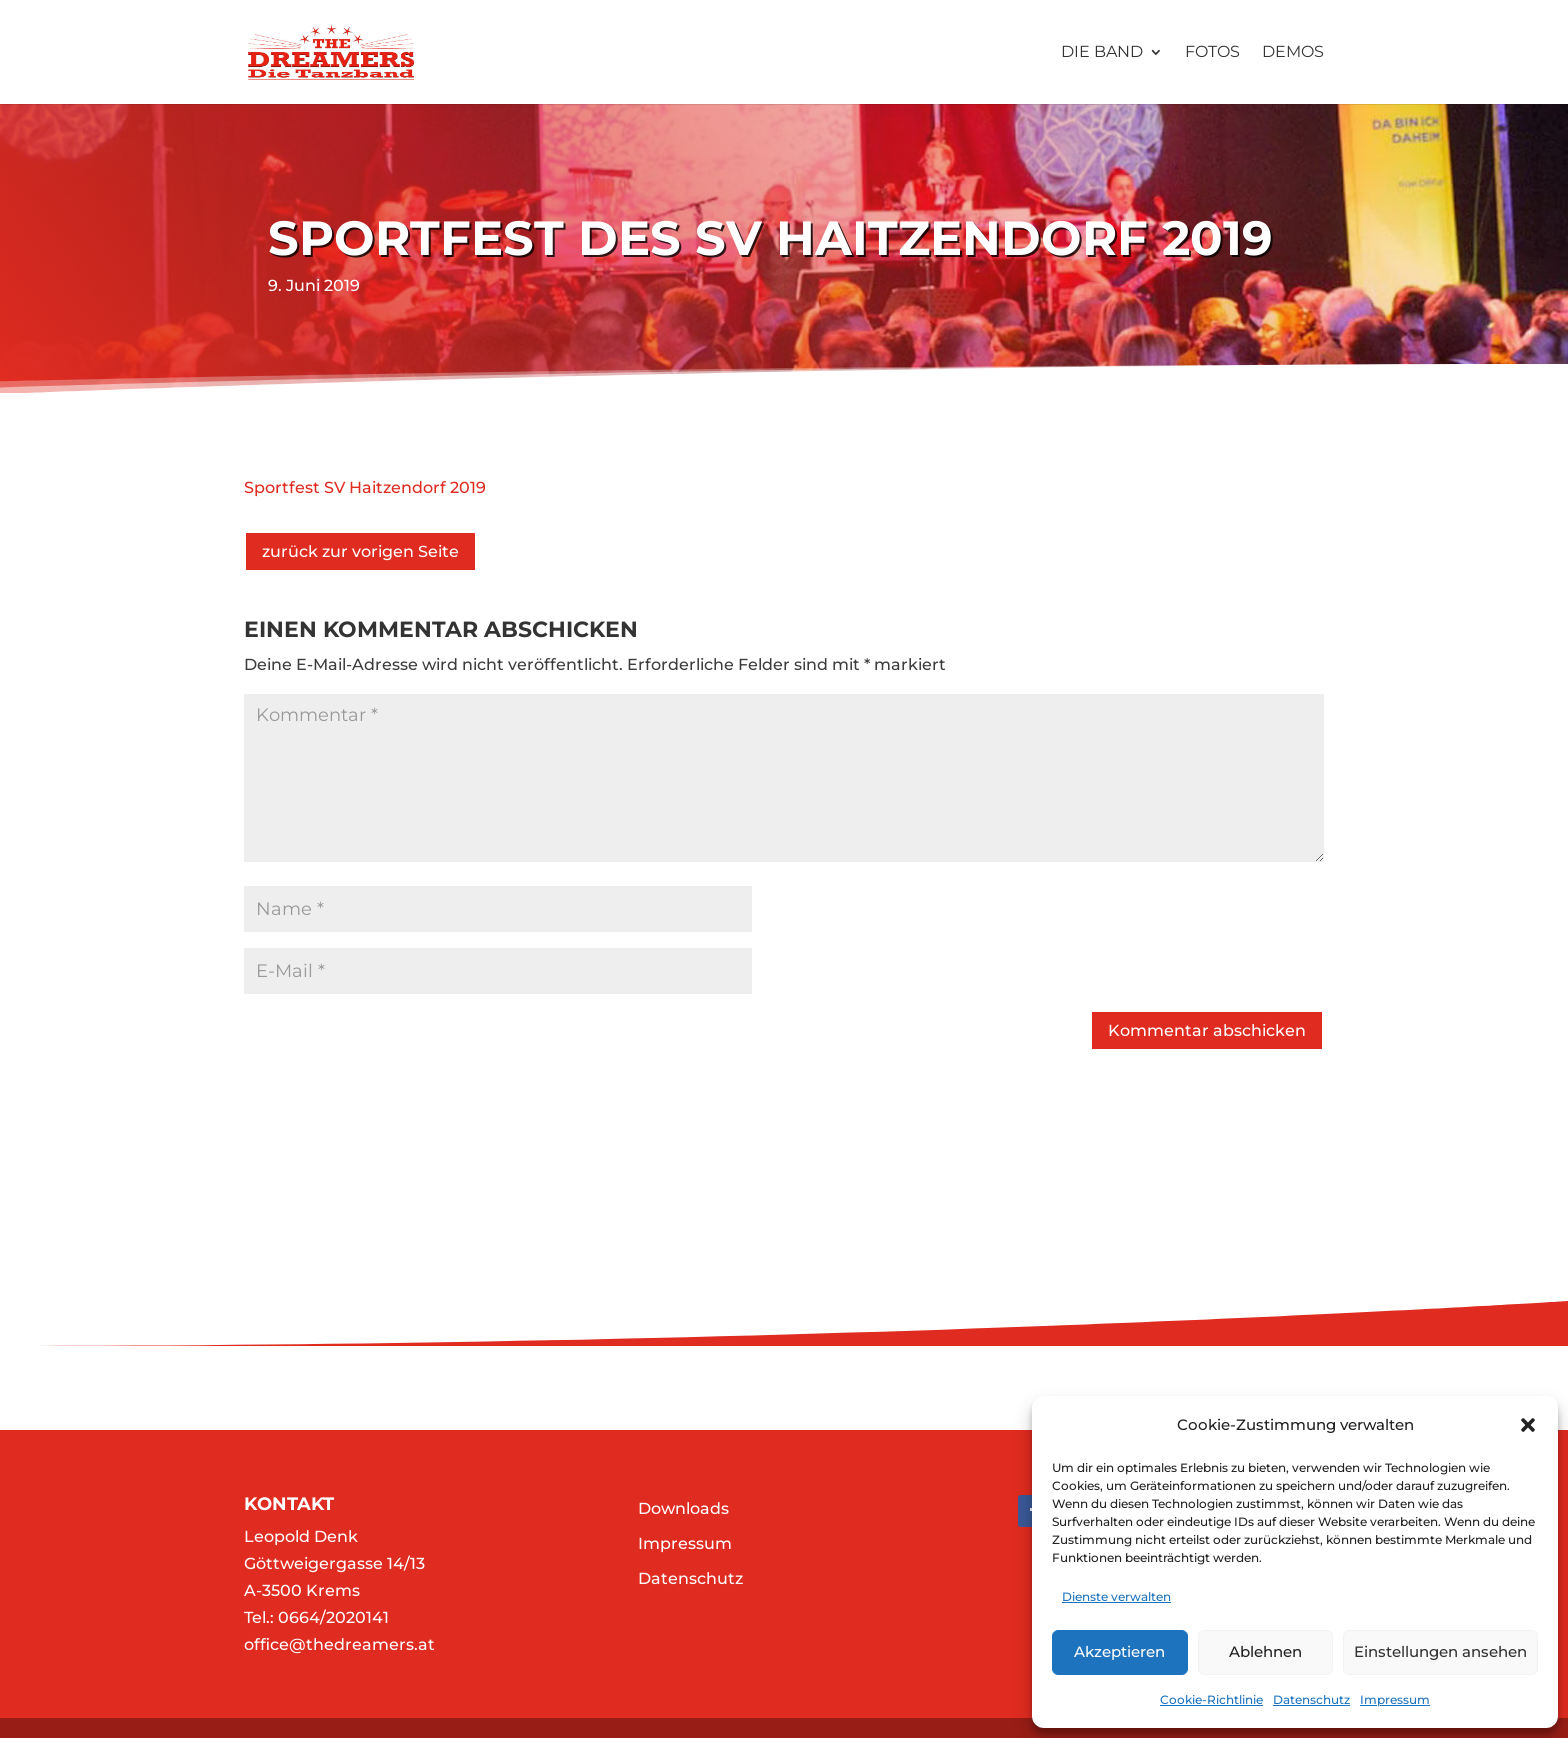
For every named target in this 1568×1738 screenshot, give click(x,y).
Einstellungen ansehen (1440, 1651)
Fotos (1212, 53)
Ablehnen (1265, 1651)
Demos (1293, 53)
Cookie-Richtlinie (1211, 1699)
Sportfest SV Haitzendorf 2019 (365, 487)
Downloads (683, 1508)
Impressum (1395, 1699)
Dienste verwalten (1116, 1596)
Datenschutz (1311, 1699)
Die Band (1102, 53)
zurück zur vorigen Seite (360, 551)
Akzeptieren (1119, 1651)
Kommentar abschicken (1207, 1030)
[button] (1528, 1425)
